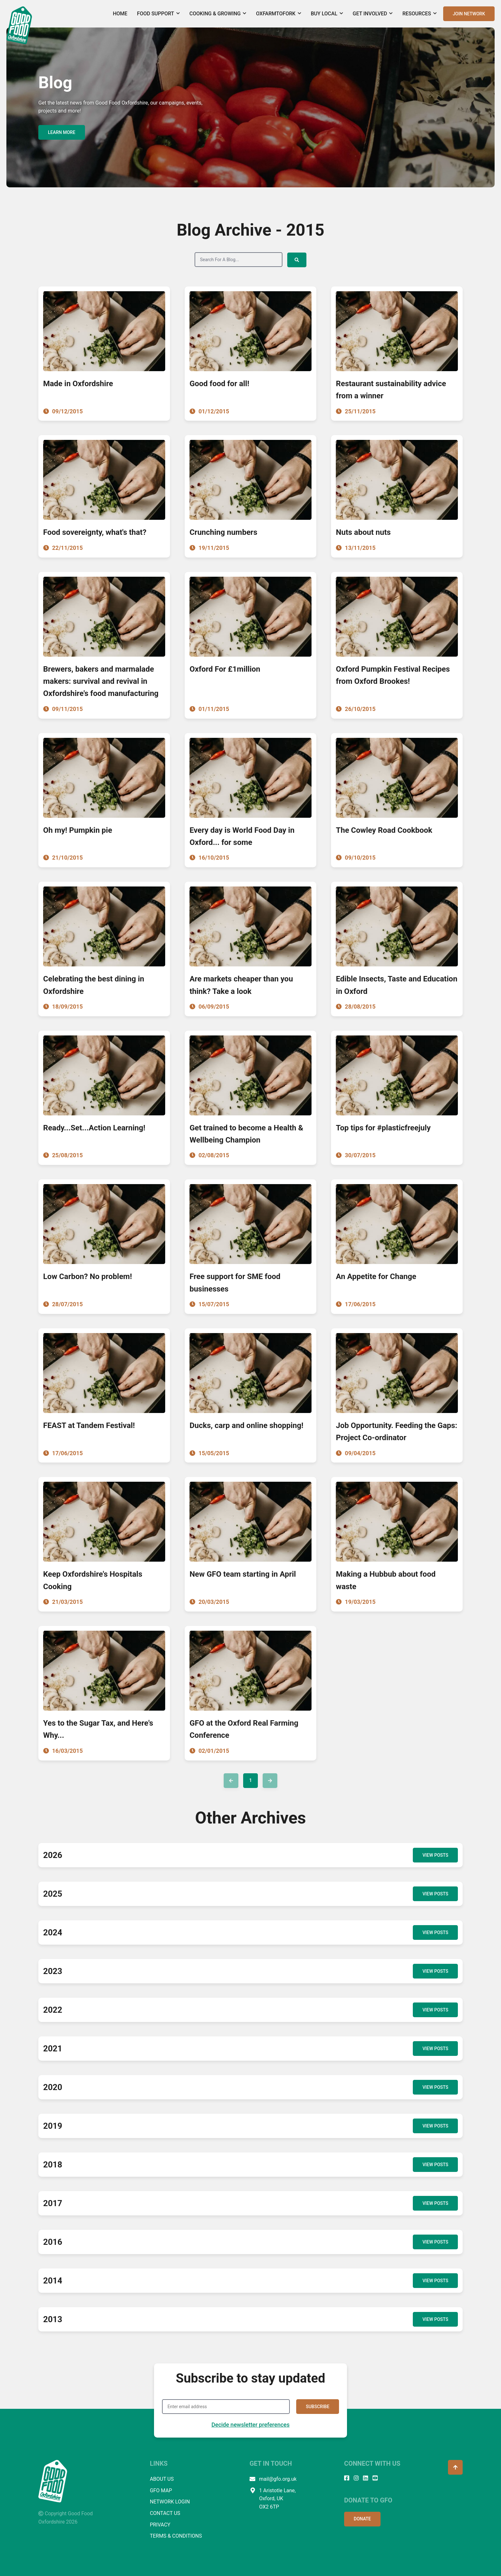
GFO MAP (161, 2490)
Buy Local (327, 14)
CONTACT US (165, 2513)
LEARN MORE (61, 132)
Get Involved (373, 14)
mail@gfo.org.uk (273, 2479)
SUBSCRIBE (317, 2406)
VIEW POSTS (435, 1854)
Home (120, 14)
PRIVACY (160, 2524)
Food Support (158, 14)
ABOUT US (162, 2479)
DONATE (362, 2518)
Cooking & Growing (217, 14)
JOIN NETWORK (469, 13)
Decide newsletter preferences (251, 2424)
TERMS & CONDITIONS (176, 2536)
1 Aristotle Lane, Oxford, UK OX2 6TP (273, 2498)
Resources (419, 14)
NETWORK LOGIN (170, 2501)
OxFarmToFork (278, 14)
